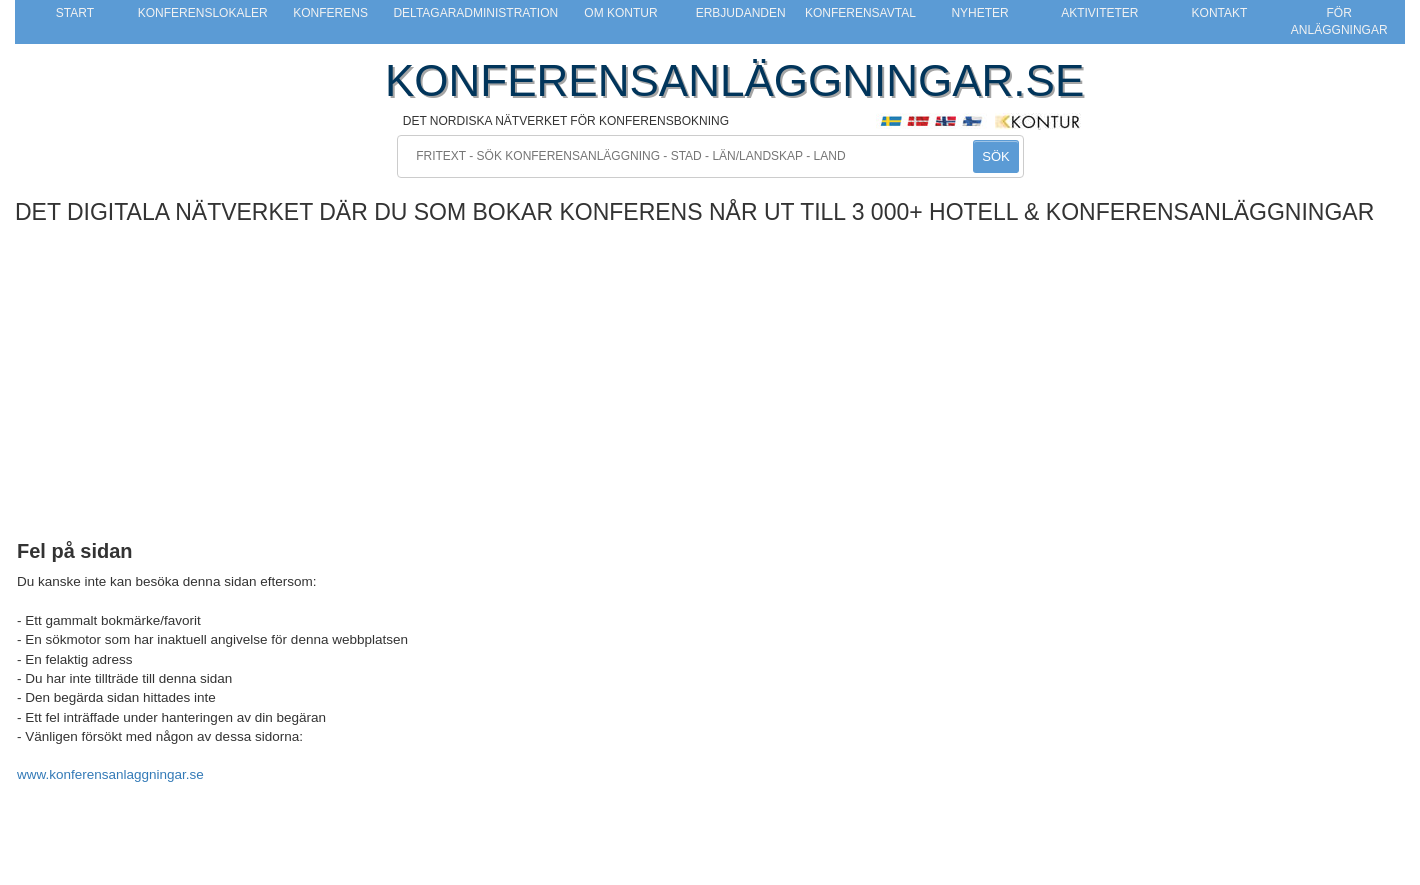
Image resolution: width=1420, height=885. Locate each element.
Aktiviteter (1099, 13)
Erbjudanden (741, 13)
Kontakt (1220, 13)
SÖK (995, 156)
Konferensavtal (860, 13)
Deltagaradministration (475, 13)
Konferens (330, 13)
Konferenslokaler (203, 13)
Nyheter (979, 13)
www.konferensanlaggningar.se (110, 774)
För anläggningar (1339, 21)
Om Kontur (620, 13)
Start (75, 13)
